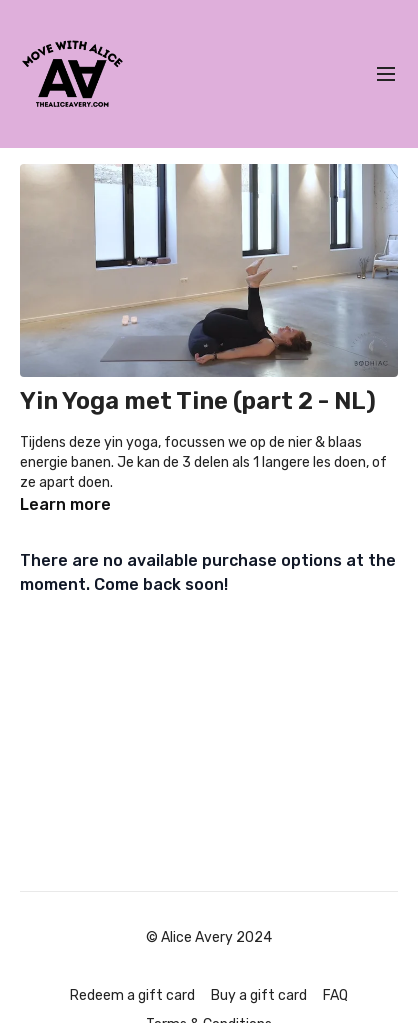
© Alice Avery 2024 (209, 938)
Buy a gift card (259, 995)
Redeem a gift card (132, 995)
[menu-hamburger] (386, 74)
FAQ (335, 995)
